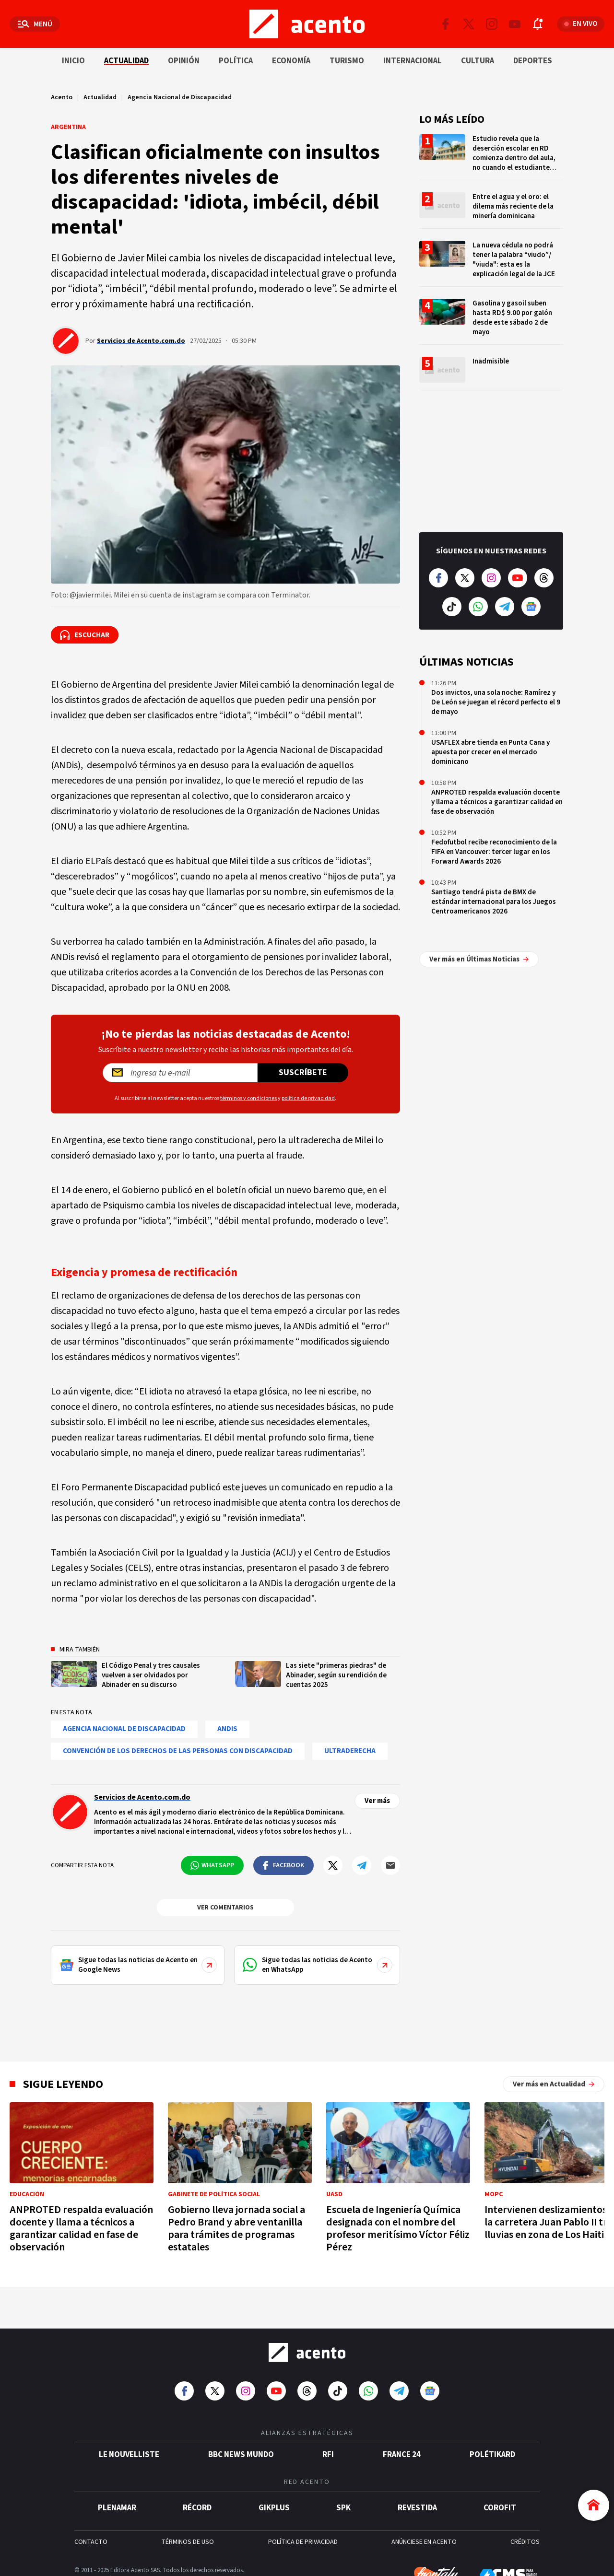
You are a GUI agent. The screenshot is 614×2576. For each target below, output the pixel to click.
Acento (61, 97)
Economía (291, 61)
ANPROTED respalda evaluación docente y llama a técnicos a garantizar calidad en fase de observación (497, 802)
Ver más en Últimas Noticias (479, 935)
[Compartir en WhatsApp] (212, 1865)
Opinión (184, 61)
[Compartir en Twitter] (332, 1865)
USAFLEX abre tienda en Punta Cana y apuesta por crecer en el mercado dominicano (490, 752)
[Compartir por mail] (390, 1865)
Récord (197, 2502)
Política (236, 61)
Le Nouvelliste (129, 2449)
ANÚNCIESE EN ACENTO (424, 2536)
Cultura (477, 61)
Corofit (500, 2502)
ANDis (227, 1729)
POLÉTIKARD (492, 2449)
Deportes (532, 61)
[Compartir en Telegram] (361, 1865)
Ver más (377, 1801)
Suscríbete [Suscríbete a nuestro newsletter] (303, 1072)
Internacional (412, 61)
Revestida (417, 2502)
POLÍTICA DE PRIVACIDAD (303, 2536)
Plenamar (117, 2502)
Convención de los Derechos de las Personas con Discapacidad (178, 1751)
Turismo (347, 61)
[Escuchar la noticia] (84, 635)
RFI (328, 2449)
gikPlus (274, 2502)
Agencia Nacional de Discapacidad (180, 97)
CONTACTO (90, 2536)
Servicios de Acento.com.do (141, 341)
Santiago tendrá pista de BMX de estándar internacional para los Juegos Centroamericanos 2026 (493, 901)
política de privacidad (308, 1098)
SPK (343, 2502)
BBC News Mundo (241, 2449)
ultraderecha (350, 1751)
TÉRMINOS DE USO (187, 2536)
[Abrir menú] (35, 24)
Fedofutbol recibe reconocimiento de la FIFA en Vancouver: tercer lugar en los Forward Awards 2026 (494, 851)
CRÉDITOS (525, 2536)
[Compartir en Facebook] (283, 1865)
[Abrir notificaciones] (537, 24)
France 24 (402, 2449)
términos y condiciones (248, 1098)
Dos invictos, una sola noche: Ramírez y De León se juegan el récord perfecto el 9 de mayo (495, 702)
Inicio (73, 61)
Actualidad (126, 61)
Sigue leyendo (63, 2084)
